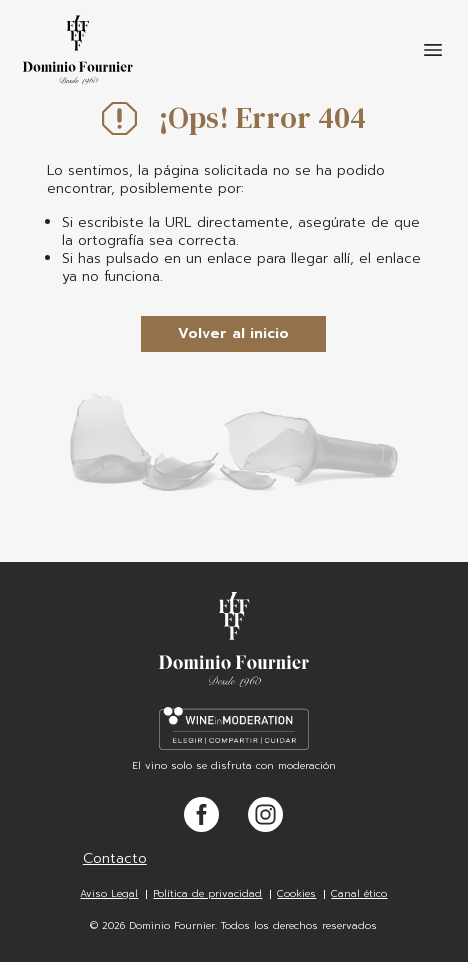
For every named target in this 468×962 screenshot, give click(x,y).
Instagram (265, 831)
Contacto (115, 858)
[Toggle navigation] (433, 50)
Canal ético (359, 893)
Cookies (296, 893)
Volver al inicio (233, 333)
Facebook (201, 831)
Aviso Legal (109, 893)
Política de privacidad (207, 893)
